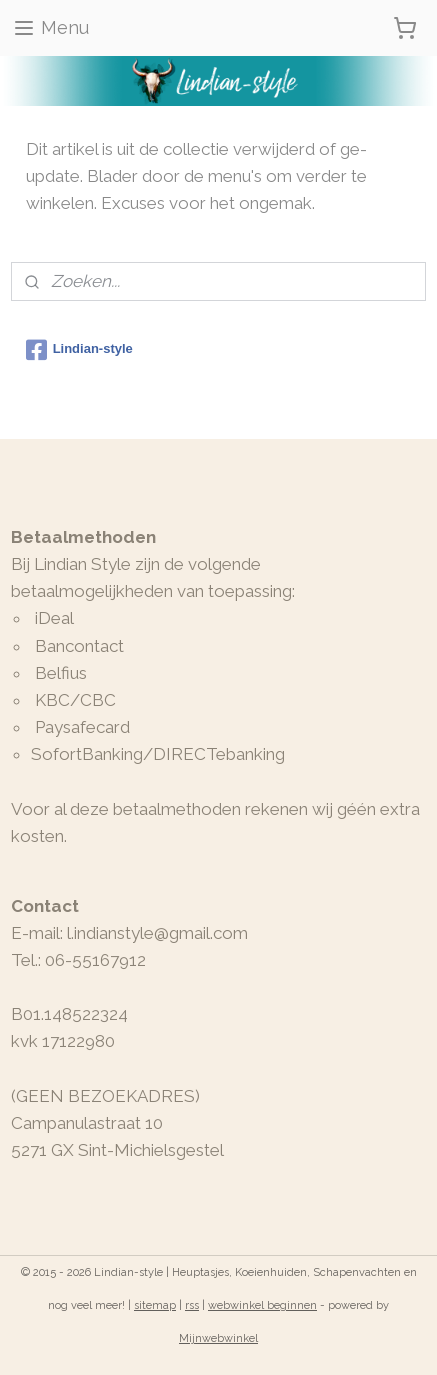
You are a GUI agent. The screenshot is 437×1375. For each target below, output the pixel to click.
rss (192, 1305)
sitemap (155, 1305)
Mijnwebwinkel (218, 1338)
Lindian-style (79, 350)
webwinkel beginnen (262, 1305)
